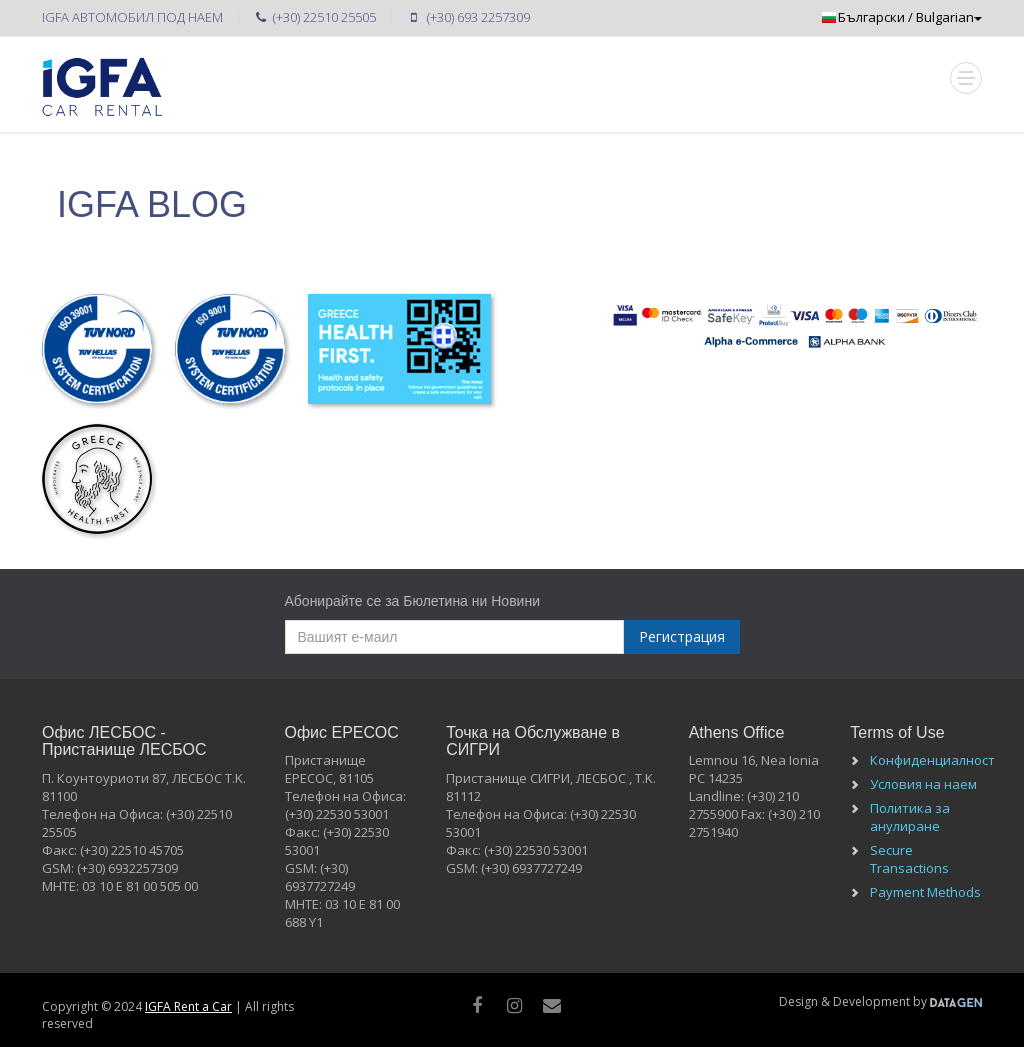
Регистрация (682, 636)
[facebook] (477, 1005)
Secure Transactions (909, 859)
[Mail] (552, 1005)
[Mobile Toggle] (966, 78)
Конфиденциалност (932, 760)
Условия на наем (923, 784)
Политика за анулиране (910, 817)
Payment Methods (925, 892)
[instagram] (514, 1005)
